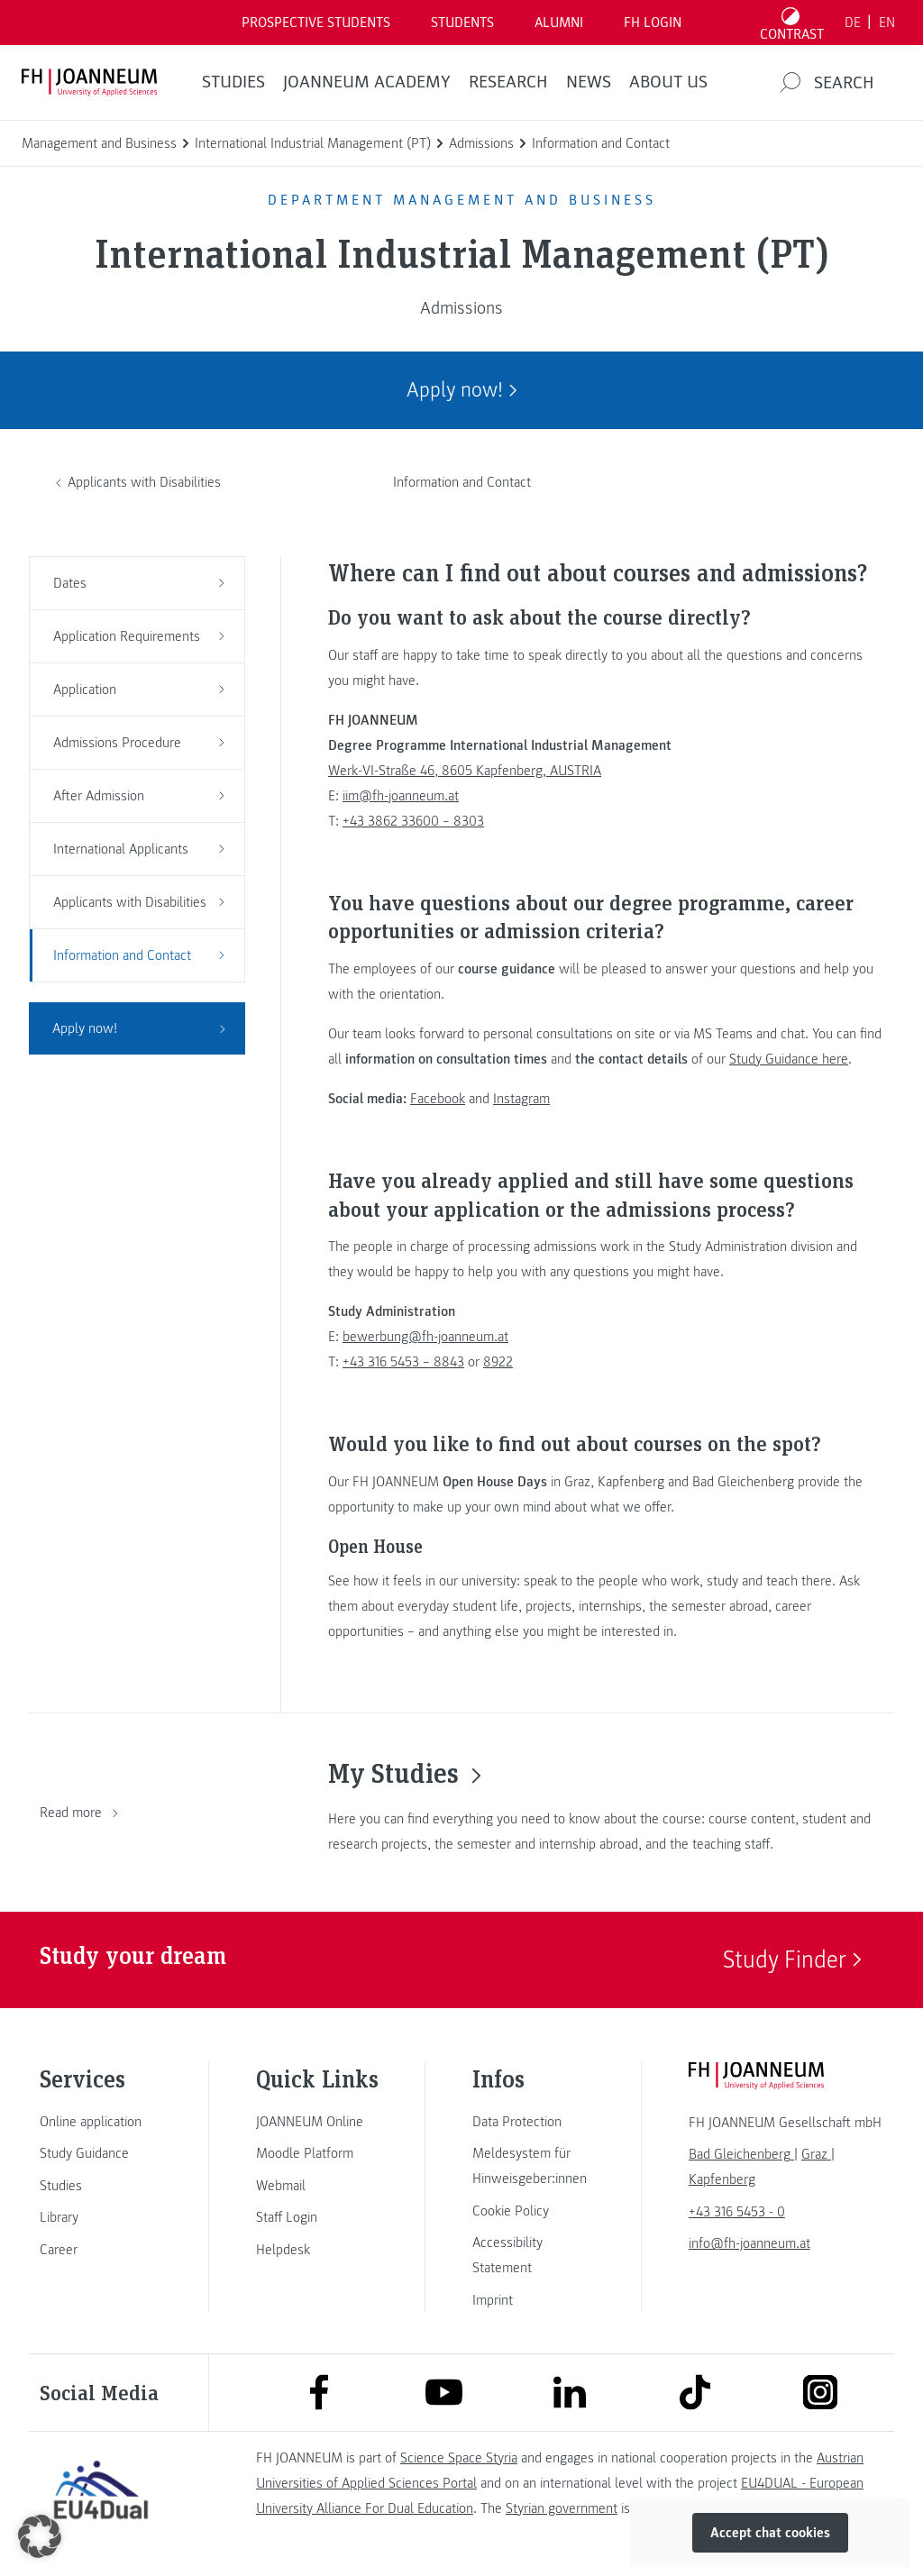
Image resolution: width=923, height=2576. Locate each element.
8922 (498, 1362)
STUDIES (233, 82)
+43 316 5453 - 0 (737, 2212)
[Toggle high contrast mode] (792, 22)
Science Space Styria (458, 2458)
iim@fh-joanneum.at (401, 796)
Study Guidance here (788, 1059)
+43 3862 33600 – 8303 (413, 821)
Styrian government (561, 2508)
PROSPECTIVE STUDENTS (316, 23)
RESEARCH (508, 82)
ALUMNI (559, 23)
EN (887, 23)
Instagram (521, 1099)
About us (668, 82)
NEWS (588, 82)
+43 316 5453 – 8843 (403, 1362)
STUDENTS (462, 23)
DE (853, 23)
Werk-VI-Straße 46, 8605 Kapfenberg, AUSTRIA (464, 771)
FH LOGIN (652, 23)
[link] (101, 2121)
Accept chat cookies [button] (770, 2533)
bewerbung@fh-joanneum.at (425, 1337)
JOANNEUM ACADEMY (367, 82)
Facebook (437, 1099)
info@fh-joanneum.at (749, 2243)
